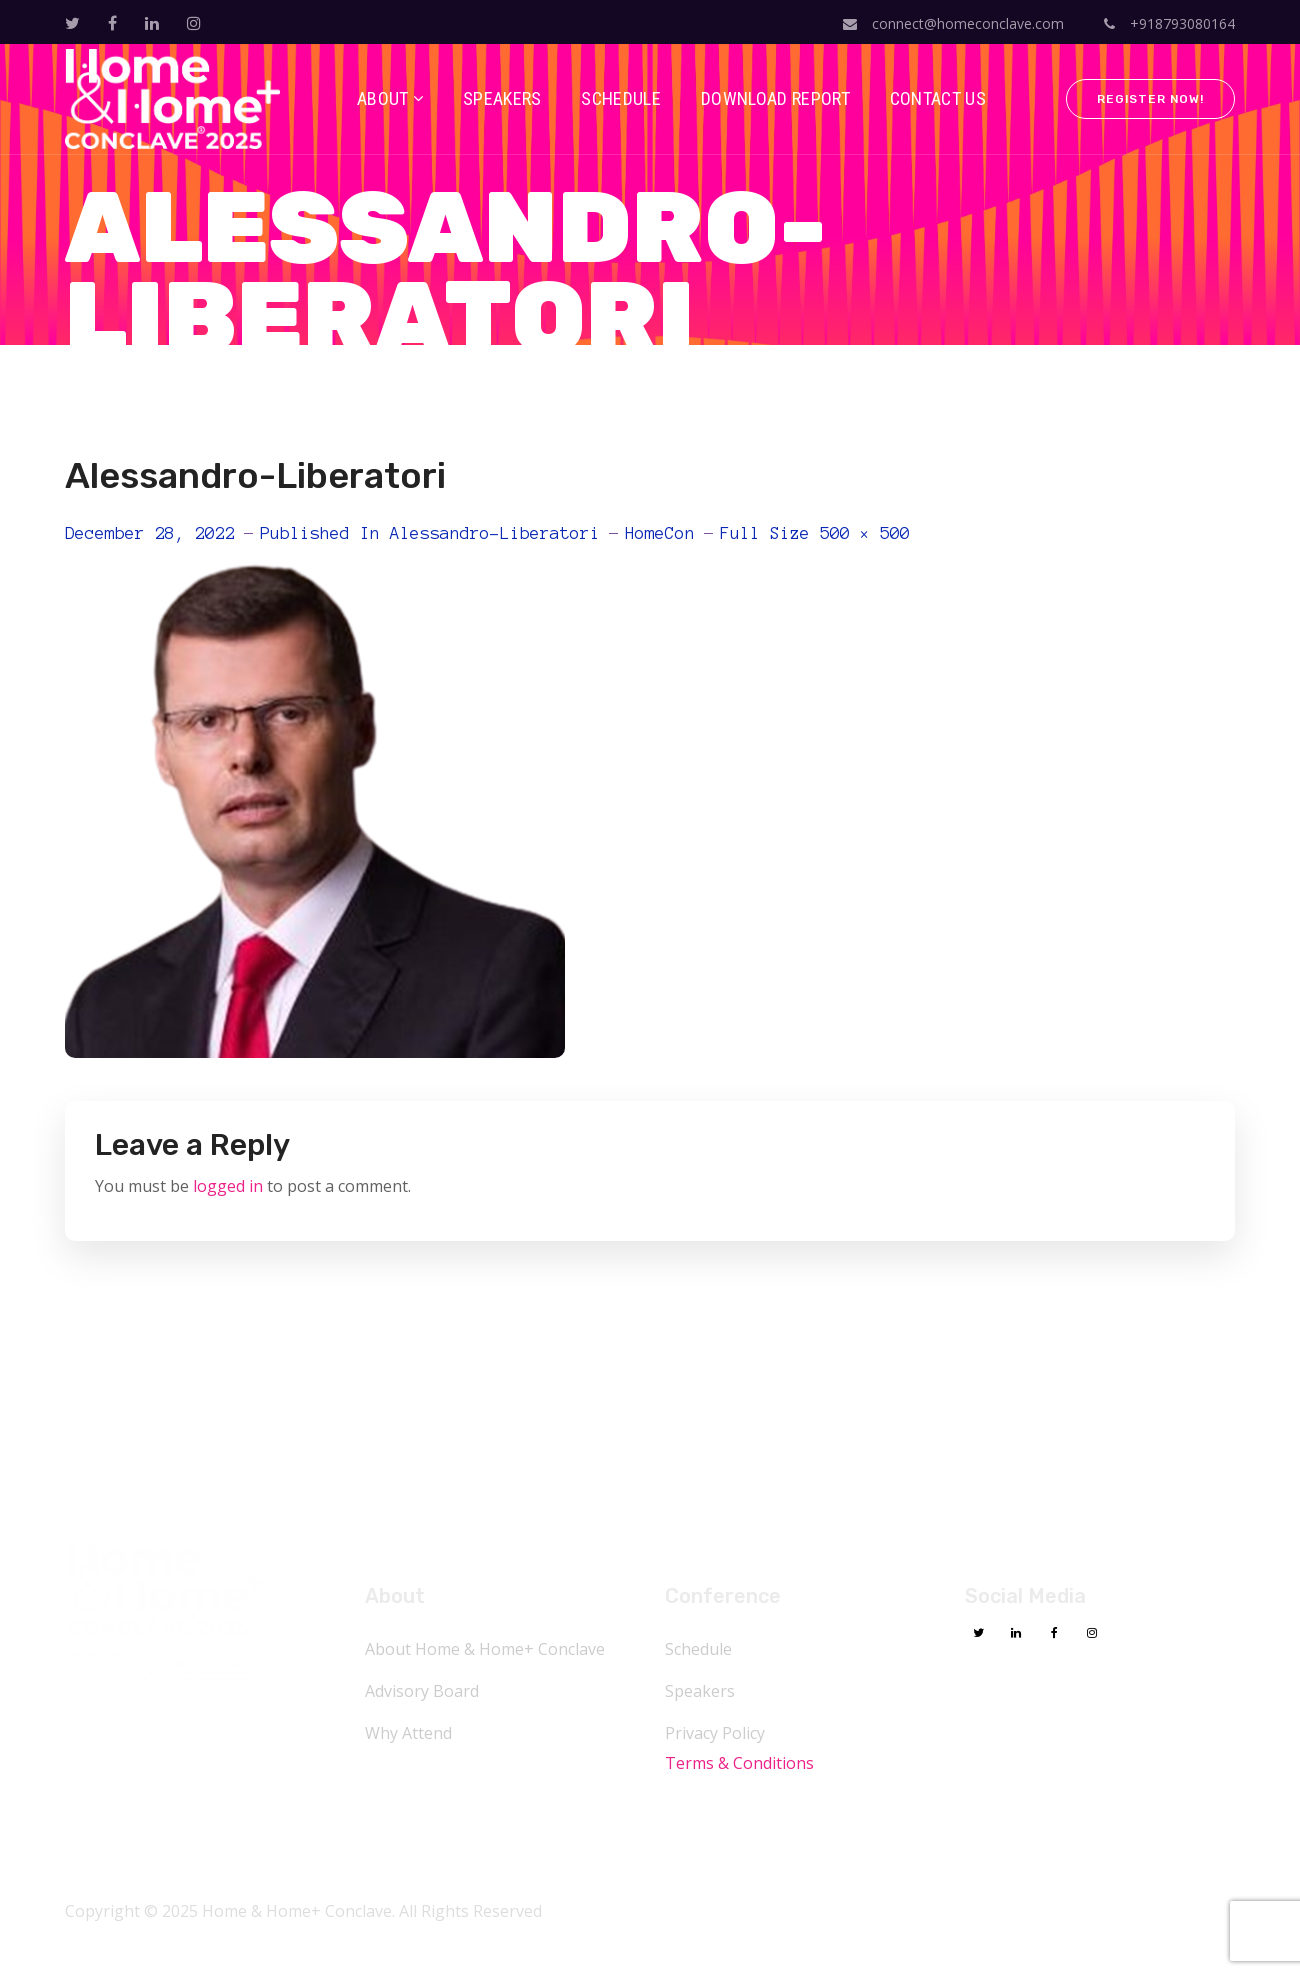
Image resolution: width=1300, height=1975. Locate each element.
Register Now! (1150, 99)
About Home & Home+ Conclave (485, 1649)
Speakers (700, 1691)
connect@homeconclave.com (953, 23)
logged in (228, 1186)
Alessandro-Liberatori (495, 533)
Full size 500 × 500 (815, 533)
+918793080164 (1169, 23)
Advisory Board (422, 1691)
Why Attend (408, 1733)
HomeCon (660, 533)
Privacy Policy (715, 1733)
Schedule (698, 1649)
